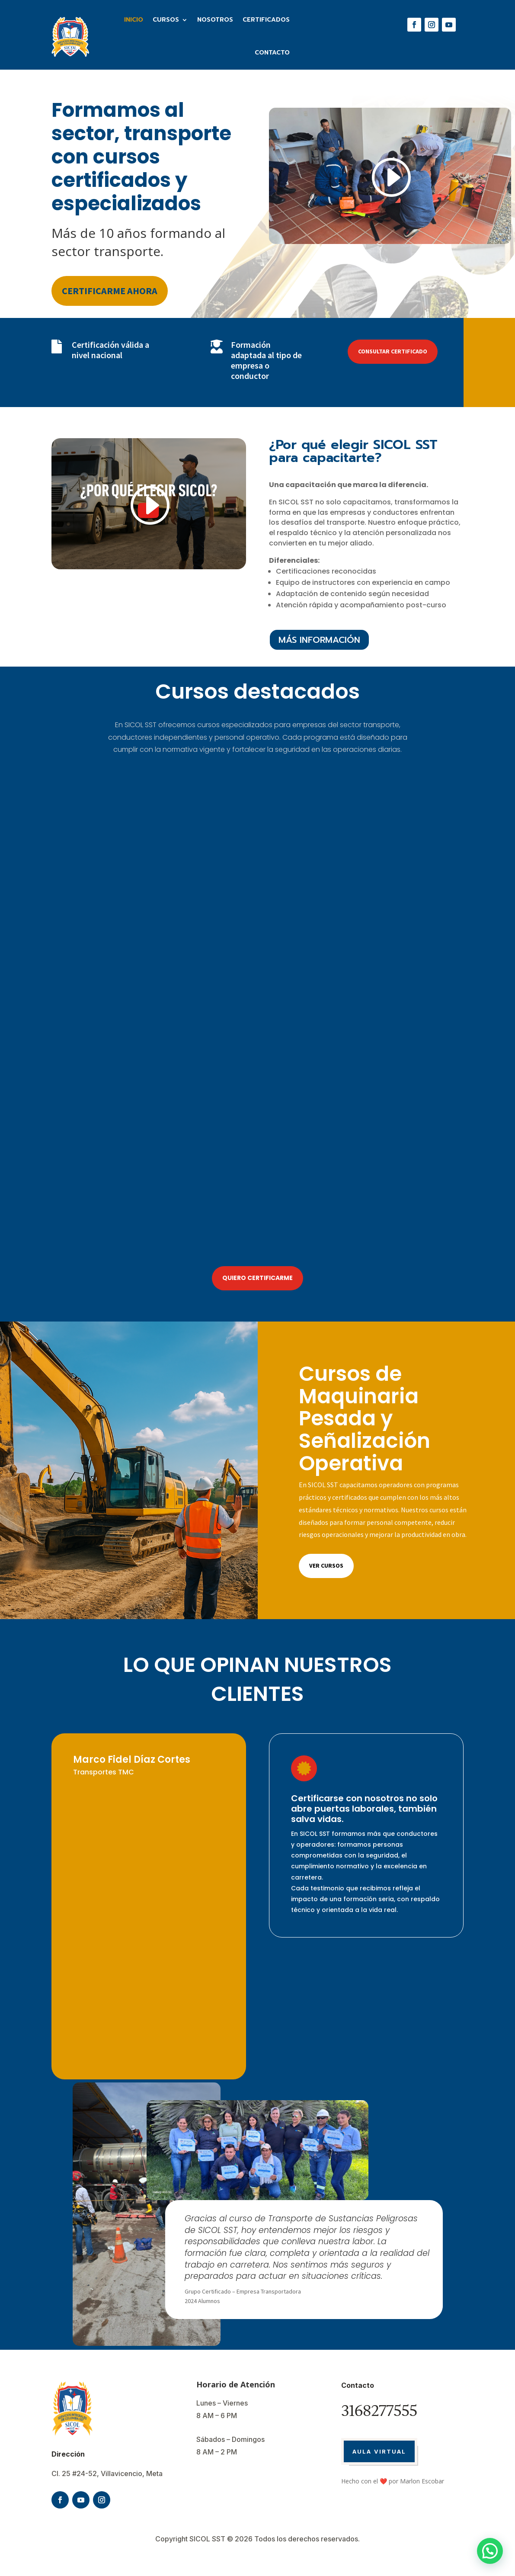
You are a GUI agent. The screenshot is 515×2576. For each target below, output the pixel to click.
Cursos (166, 19)
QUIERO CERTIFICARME (257, 1278)
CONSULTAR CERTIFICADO (392, 351)
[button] (490, 2551)
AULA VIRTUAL (379, 2451)
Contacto (272, 52)
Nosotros (215, 19)
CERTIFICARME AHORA (109, 291)
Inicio (133, 19)
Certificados (266, 19)
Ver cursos (326, 1565)
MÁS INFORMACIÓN (319, 639)
